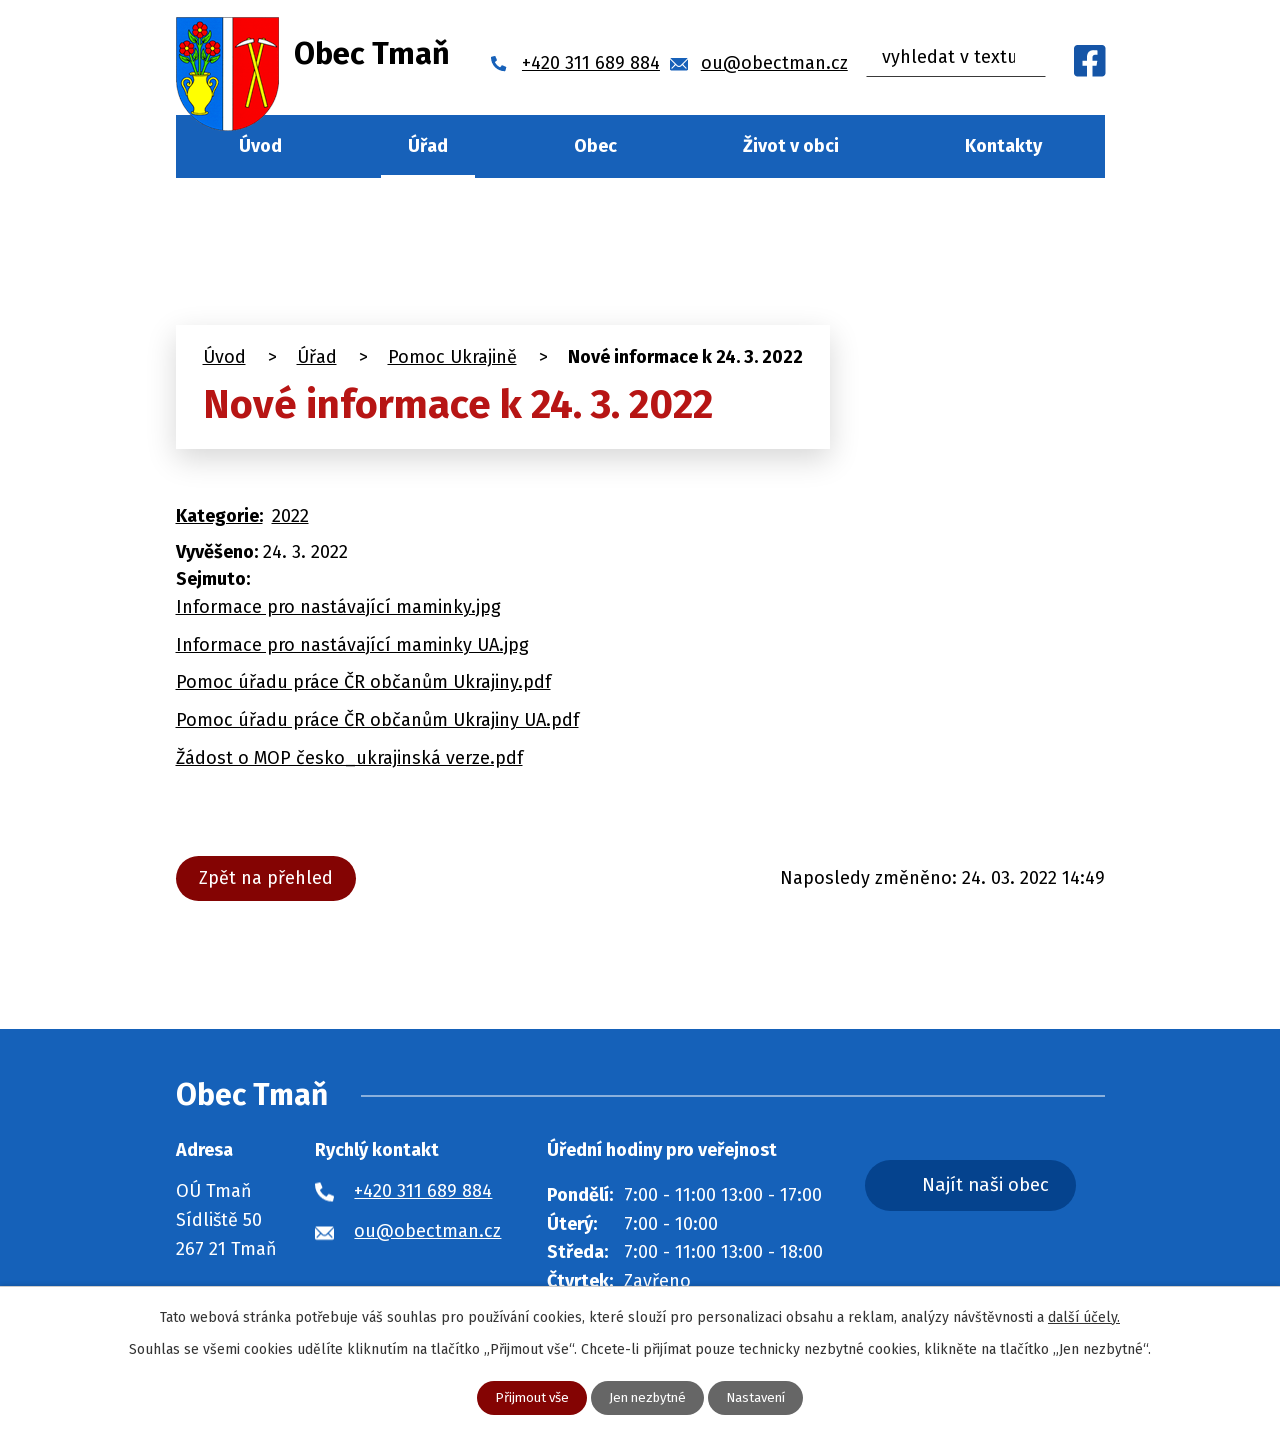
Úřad (428, 146)
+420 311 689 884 (423, 1191)
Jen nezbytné (648, 1397)
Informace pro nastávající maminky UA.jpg (352, 645)
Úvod (260, 146)
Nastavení (761, 1397)
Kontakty (1003, 146)
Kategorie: (219, 516)
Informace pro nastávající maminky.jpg (338, 607)
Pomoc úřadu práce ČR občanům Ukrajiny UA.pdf (377, 720)
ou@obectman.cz (427, 1231)
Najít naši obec (1008, 1186)
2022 (290, 516)
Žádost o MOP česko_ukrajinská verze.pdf (349, 758)
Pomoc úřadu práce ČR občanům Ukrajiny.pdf (363, 682)
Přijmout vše (526, 1397)
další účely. (1084, 1316)
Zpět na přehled (270, 878)
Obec (595, 146)
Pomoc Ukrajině (452, 357)
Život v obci (791, 146)
